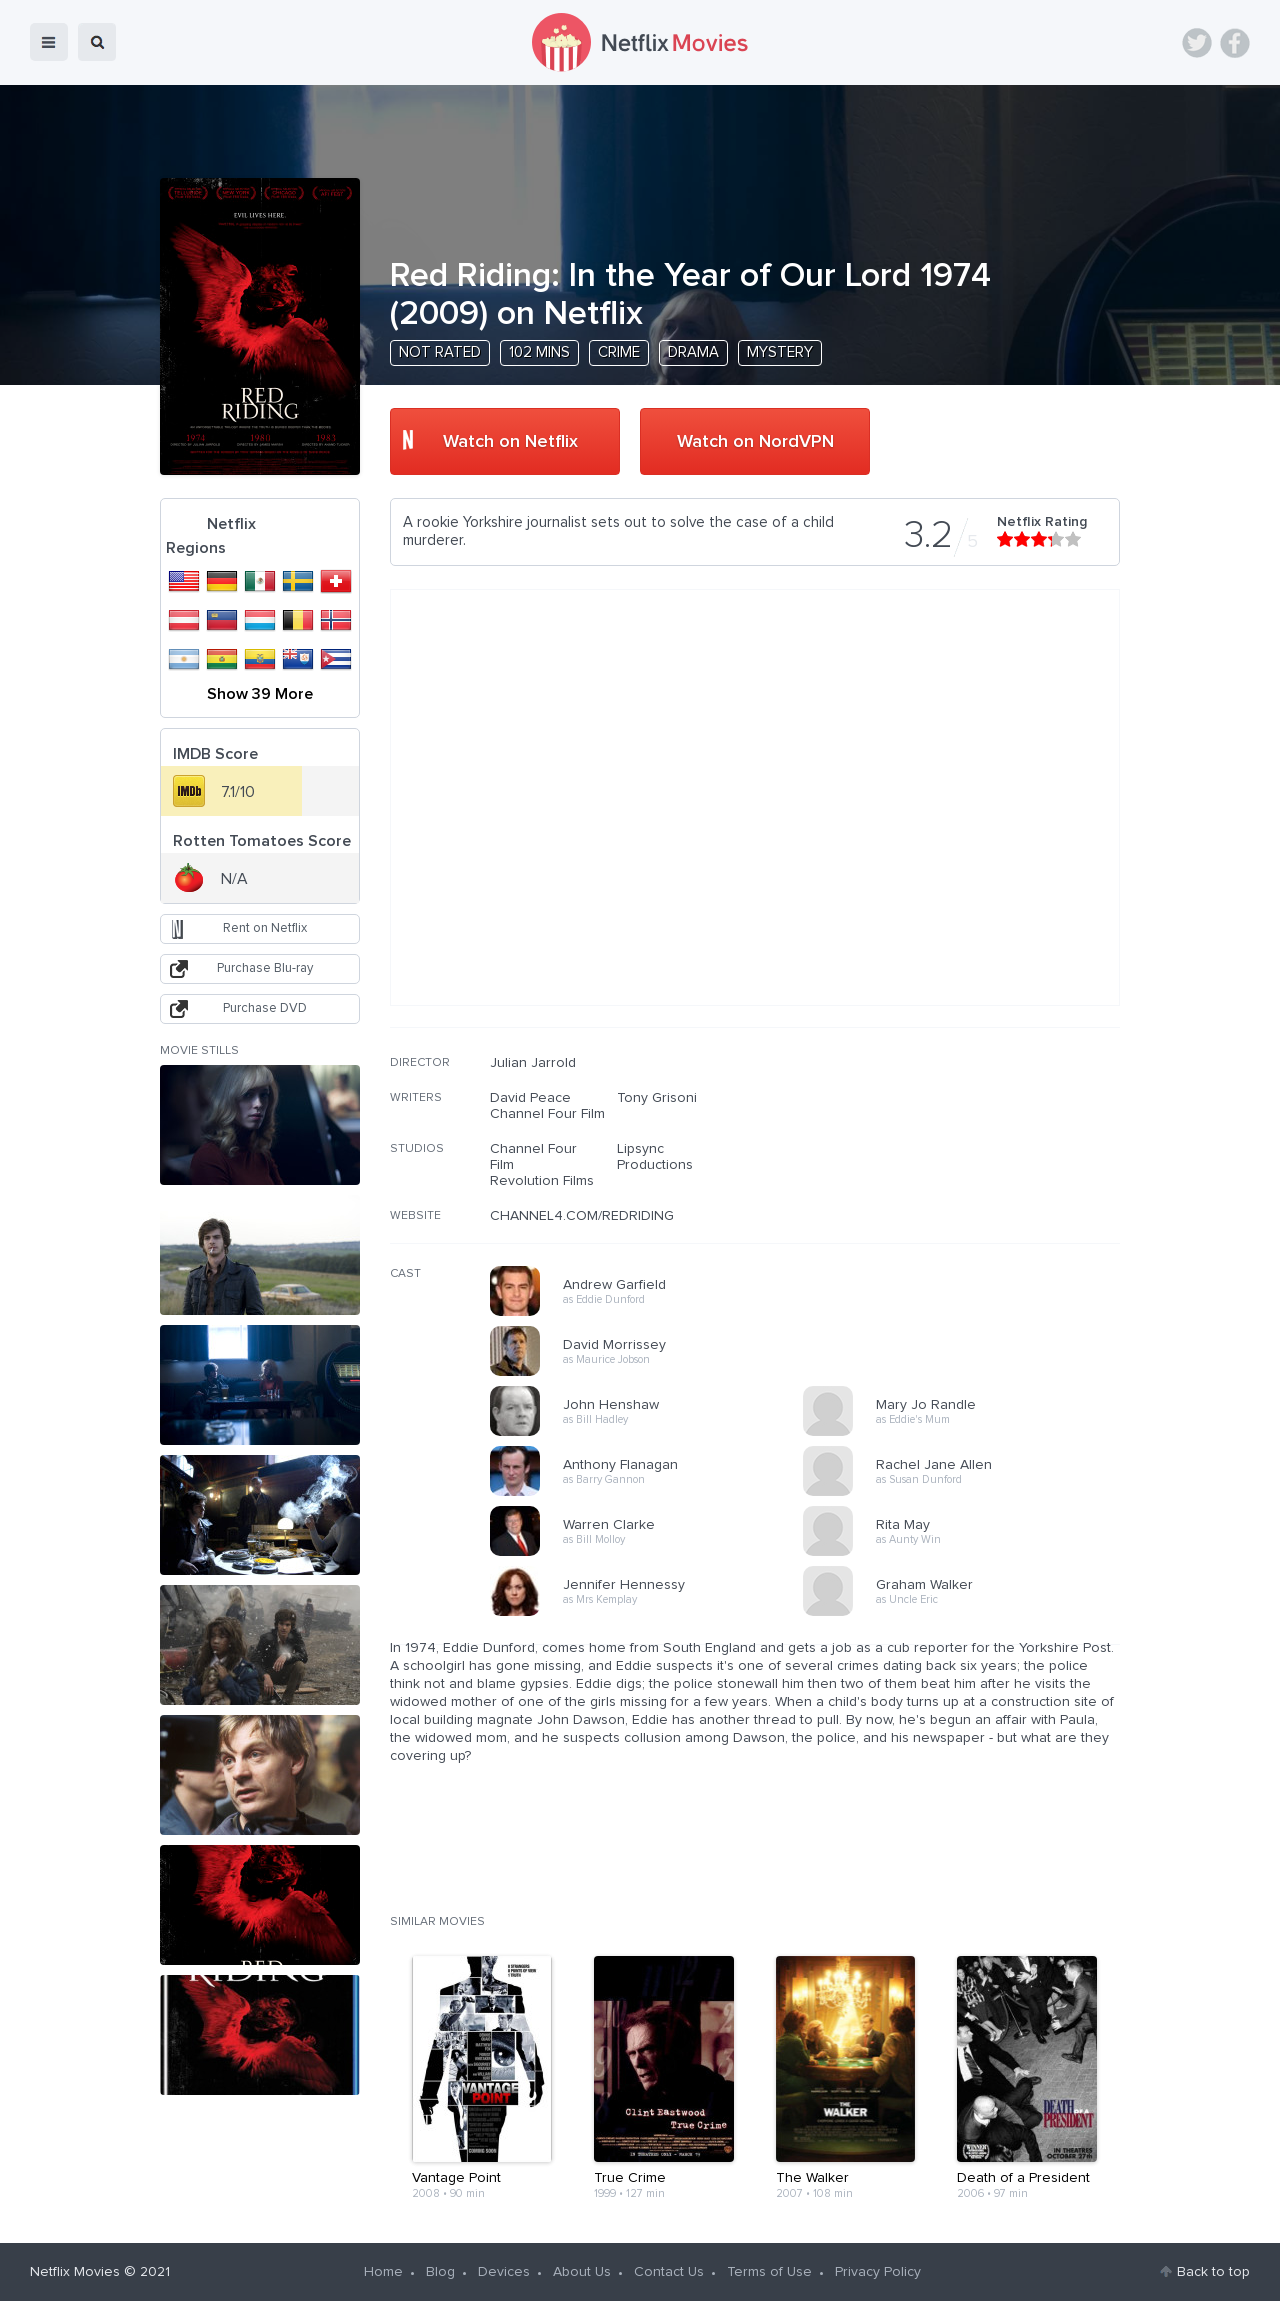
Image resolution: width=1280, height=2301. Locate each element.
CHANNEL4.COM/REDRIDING (582, 1216)
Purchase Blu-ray (265, 968)
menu (49, 42)
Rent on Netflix (265, 928)
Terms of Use (769, 2272)
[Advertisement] (970, 1183)
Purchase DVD (265, 1008)
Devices (504, 2272)
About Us (582, 2272)
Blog (440, 2272)
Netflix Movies (75, 2272)
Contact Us (669, 2272)
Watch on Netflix (510, 442)
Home (383, 2272)
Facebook (1235, 43)
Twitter (1197, 43)
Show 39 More (260, 694)
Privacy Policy (878, 2272)
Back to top (1213, 2272)
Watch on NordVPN (755, 442)
